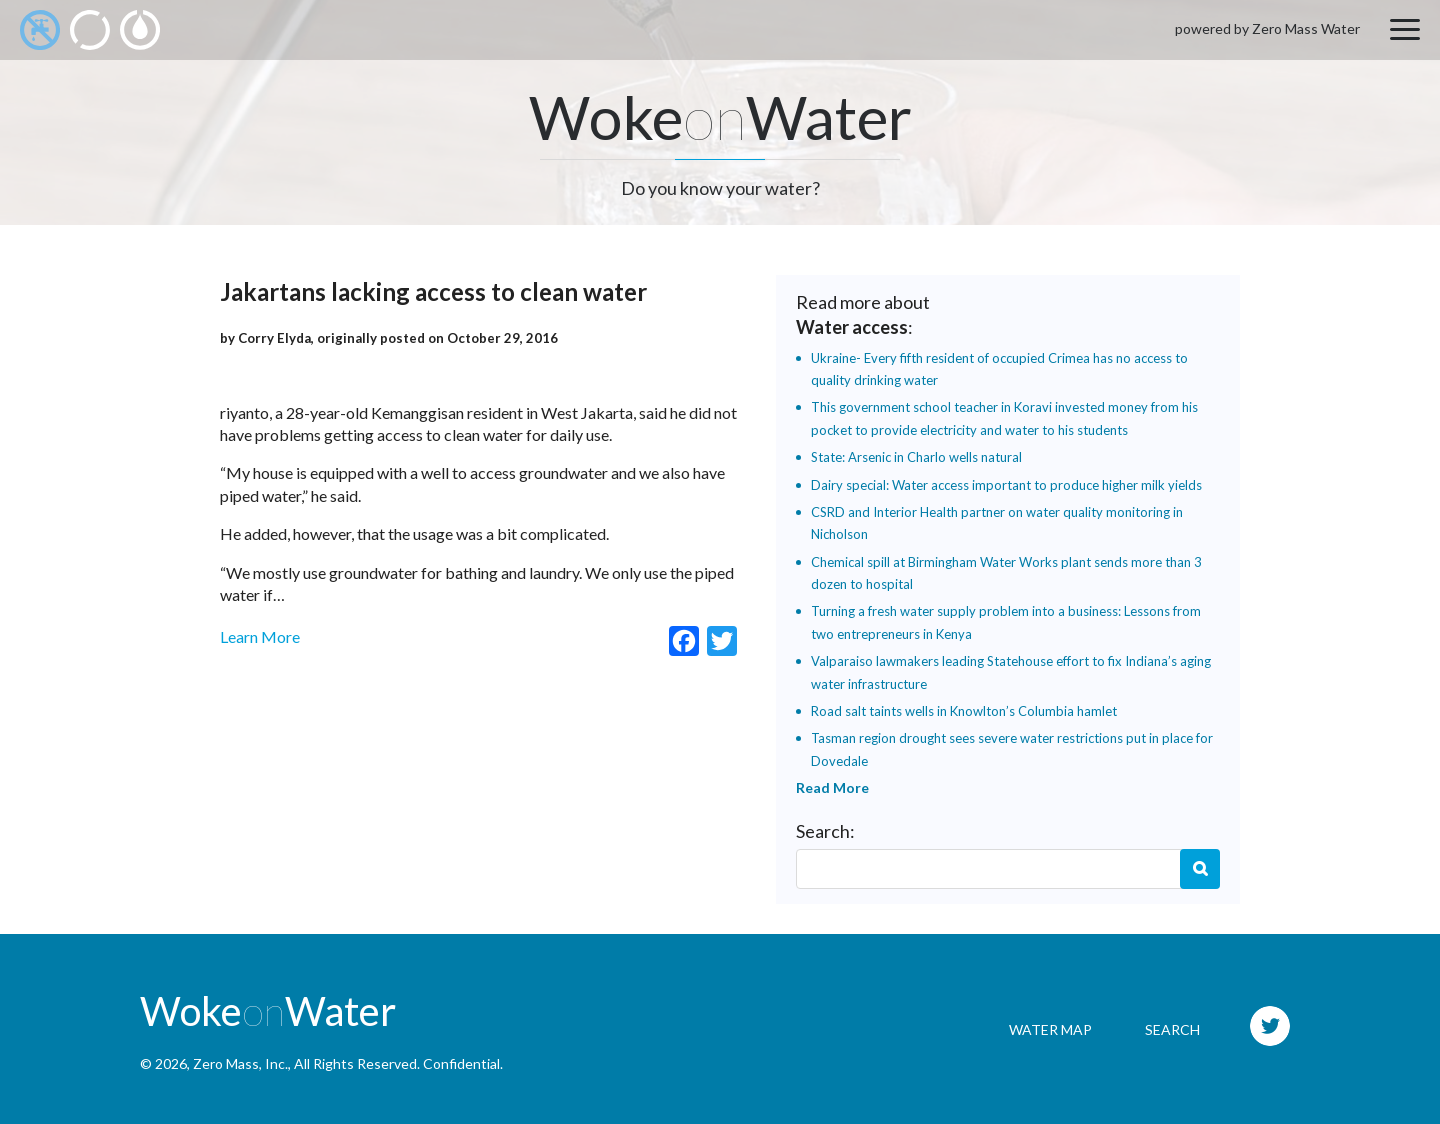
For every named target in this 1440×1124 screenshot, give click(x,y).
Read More (832, 787)
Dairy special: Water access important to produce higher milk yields (1006, 485)
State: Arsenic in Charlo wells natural (916, 457)
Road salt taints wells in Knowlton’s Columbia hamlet (964, 711)
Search (1200, 869)
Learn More (260, 636)
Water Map (1050, 1029)
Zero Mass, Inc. (240, 1063)
